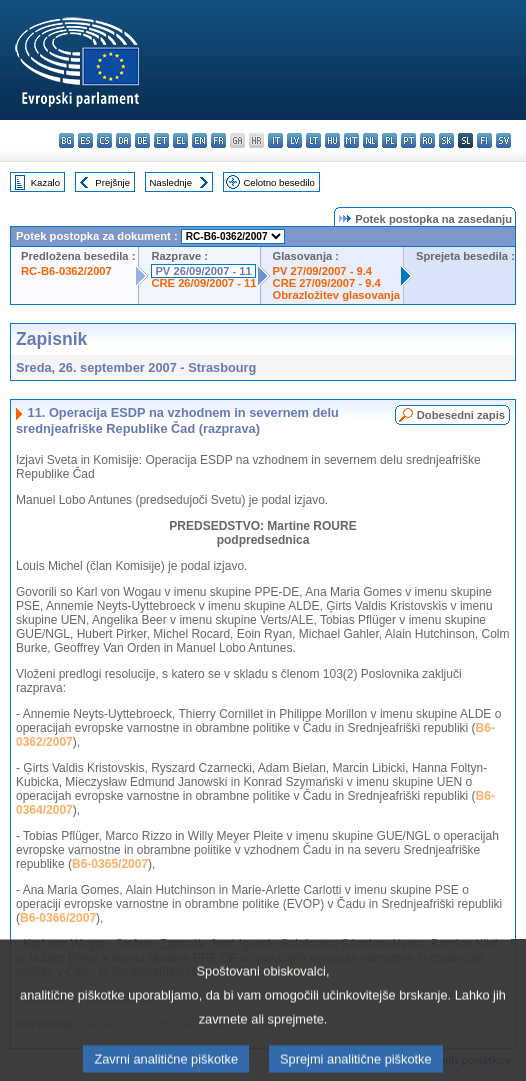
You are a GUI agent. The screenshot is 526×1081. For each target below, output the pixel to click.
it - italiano (275, 140)
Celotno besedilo (278, 182)
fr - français (218, 140)
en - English (199, 140)
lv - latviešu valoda (294, 140)
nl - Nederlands (370, 140)
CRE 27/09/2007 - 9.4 (327, 283)
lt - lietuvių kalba (313, 140)
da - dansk (123, 140)
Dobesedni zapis (461, 415)
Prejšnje (112, 182)
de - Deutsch (142, 140)
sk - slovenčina (446, 140)
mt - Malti (351, 140)
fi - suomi (484, 140)
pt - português (408, 140)
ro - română (427, 140)
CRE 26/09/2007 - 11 (203, 283)
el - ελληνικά (180, 140)
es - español (85, 140)
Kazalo (45, 182)
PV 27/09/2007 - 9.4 (323, 271)
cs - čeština (104, 140)
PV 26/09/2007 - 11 (203, 271)
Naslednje (170, 182)
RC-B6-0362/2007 (66, 271)
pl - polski (389, 140)
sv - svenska (503, 140)
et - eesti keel (161, 140)
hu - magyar (332, 140)
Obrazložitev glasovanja (336, 295)
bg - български (66, 140)
